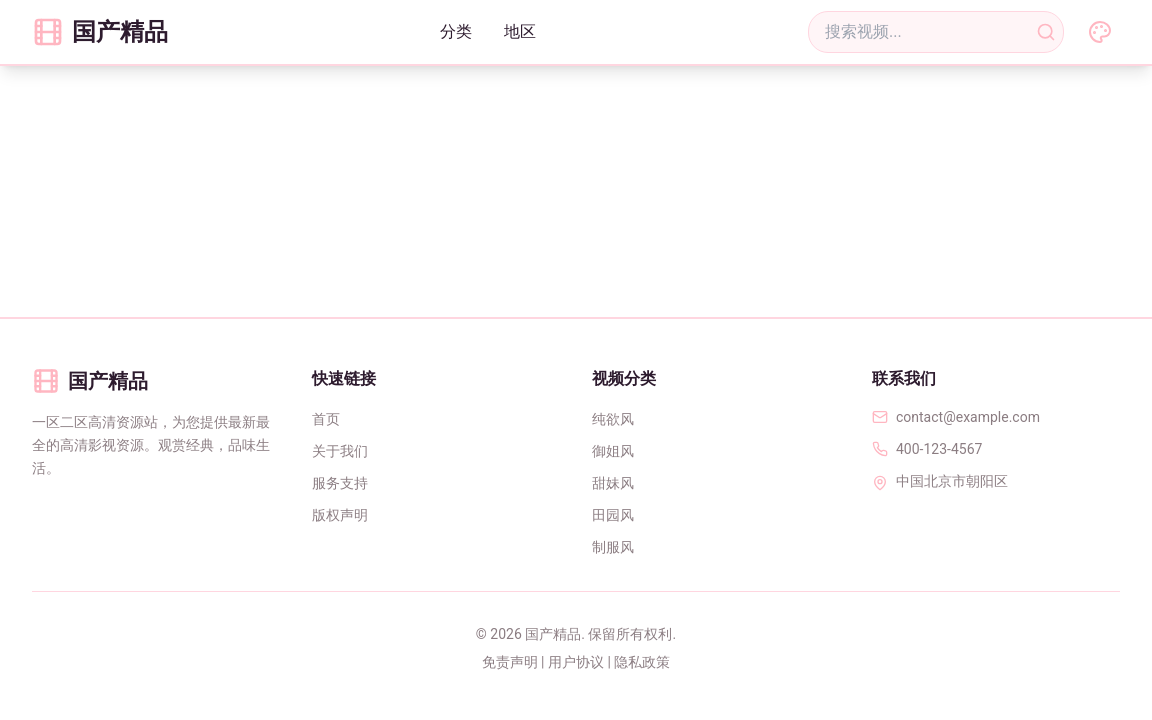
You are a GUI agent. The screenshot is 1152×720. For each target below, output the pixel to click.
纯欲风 (613, 419)
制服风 (613, 547)
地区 (520, 31)
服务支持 (340, 483)
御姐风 (613, 451)
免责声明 (510, 662)
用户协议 (576, 662)
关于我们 (340, 451)
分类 (456, 31)
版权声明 (340, 515)
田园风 (613, 515)
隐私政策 (642, 662)
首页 (326, 419)
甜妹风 (613, 483)
